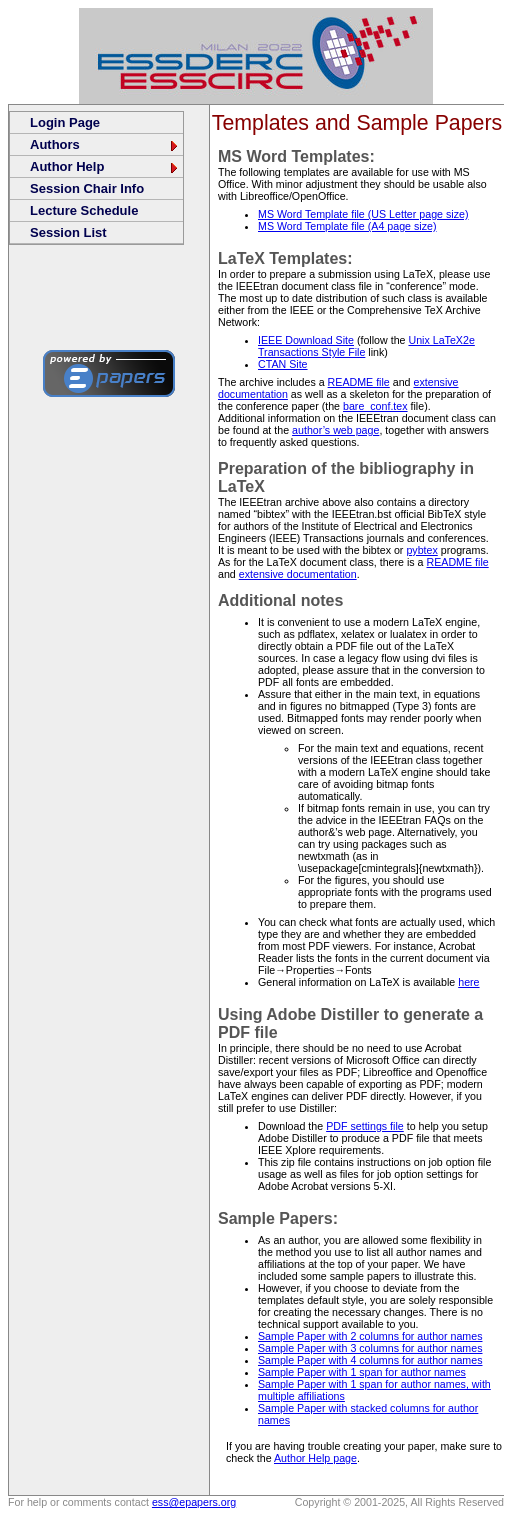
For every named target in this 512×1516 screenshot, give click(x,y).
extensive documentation (298, 574)
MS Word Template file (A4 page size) (347, 226)
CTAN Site (283, 364)
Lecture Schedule (84, 210)
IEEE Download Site (306, 340)
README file (359, 382)
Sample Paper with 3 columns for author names (370, 1348)
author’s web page (335, 430)
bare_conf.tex (375, 406)
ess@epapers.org (194, 1502)
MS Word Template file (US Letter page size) (363, 214)
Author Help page (315, 1458)
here (468, 982)
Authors (105, 144)
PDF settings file (365, 1126)
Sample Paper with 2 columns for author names (370, 1336)
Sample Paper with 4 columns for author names (370, 1360)
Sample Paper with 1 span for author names (362, 1372)
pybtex (421, 550)
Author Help (105, 166)
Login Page (65, 122)
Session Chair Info (87, 188)
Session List (68, 232)
